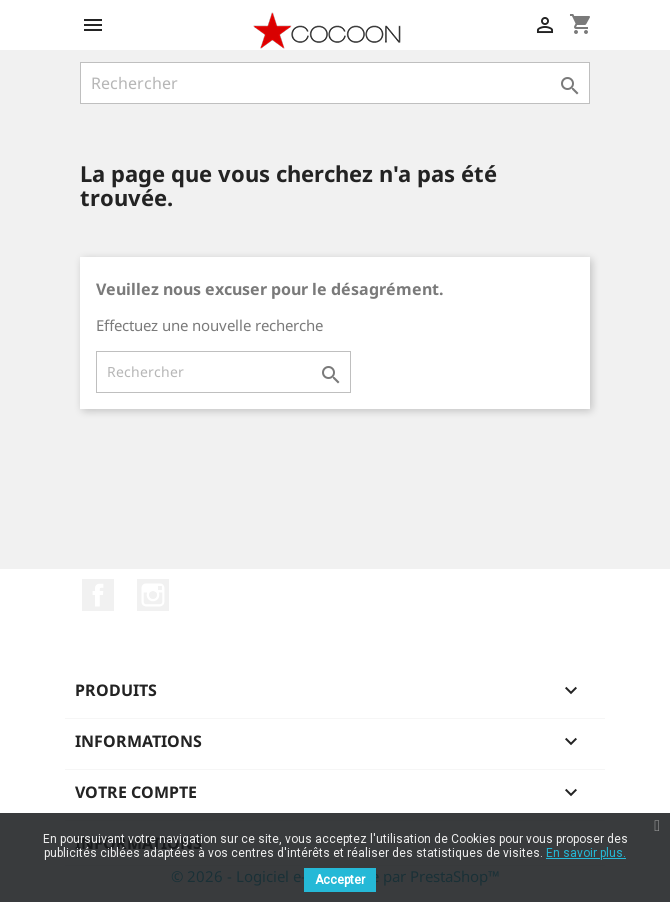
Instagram (153, 595)
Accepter (340, 880)
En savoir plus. (586, 853)
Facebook (98, 595)
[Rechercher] (335, 83)
